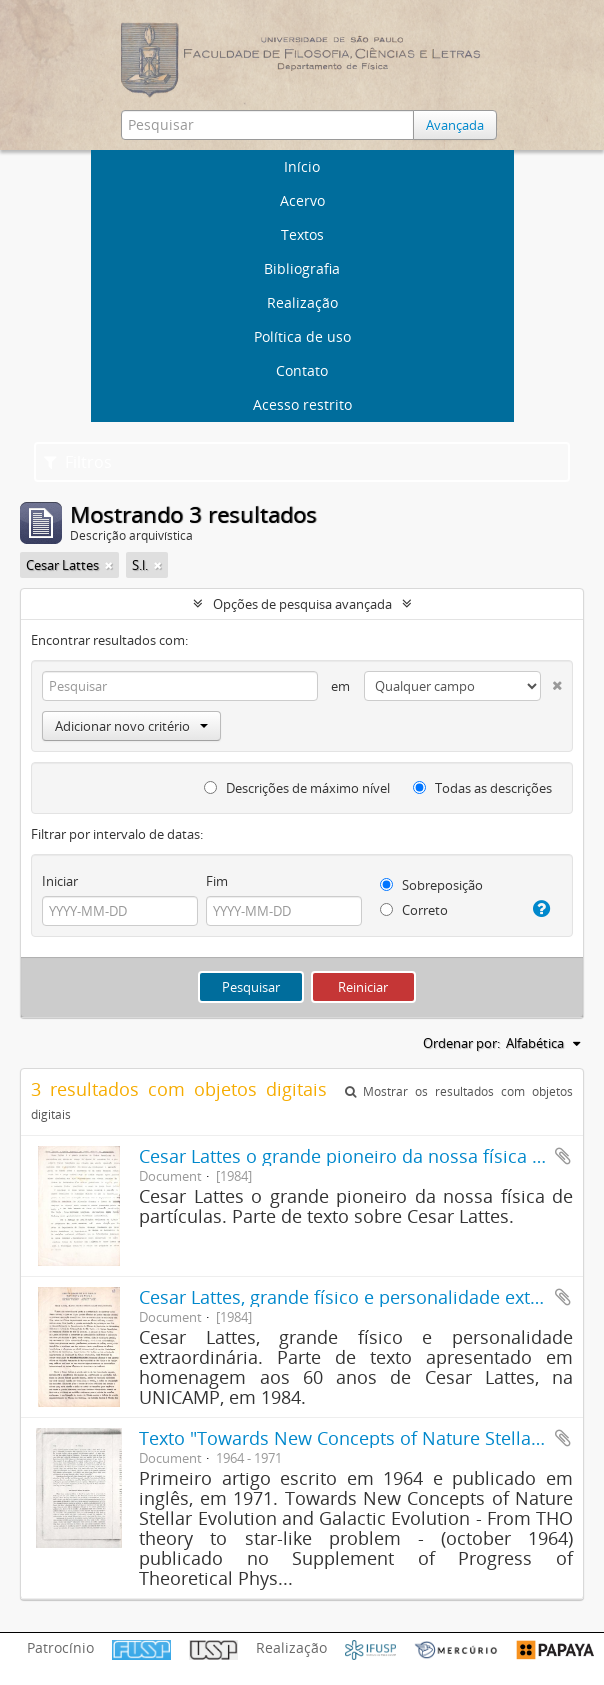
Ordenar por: (461, 1043)
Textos (302, 234)
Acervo (302, 200)
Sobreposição (431, 885)
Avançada (455, 125)
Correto (414, 910)
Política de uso (302, 336)
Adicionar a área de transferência (563, 1156)
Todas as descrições (482, 788)
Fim (217, 881)
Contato (302, 370)
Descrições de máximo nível (297, 788)
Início (302, 166)
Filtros (78, 462)
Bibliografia (302, 268)
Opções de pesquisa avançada (302, 604)
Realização (302, 302)
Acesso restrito (302, 404)
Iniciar (60, 881)
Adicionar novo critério (131, 726)
